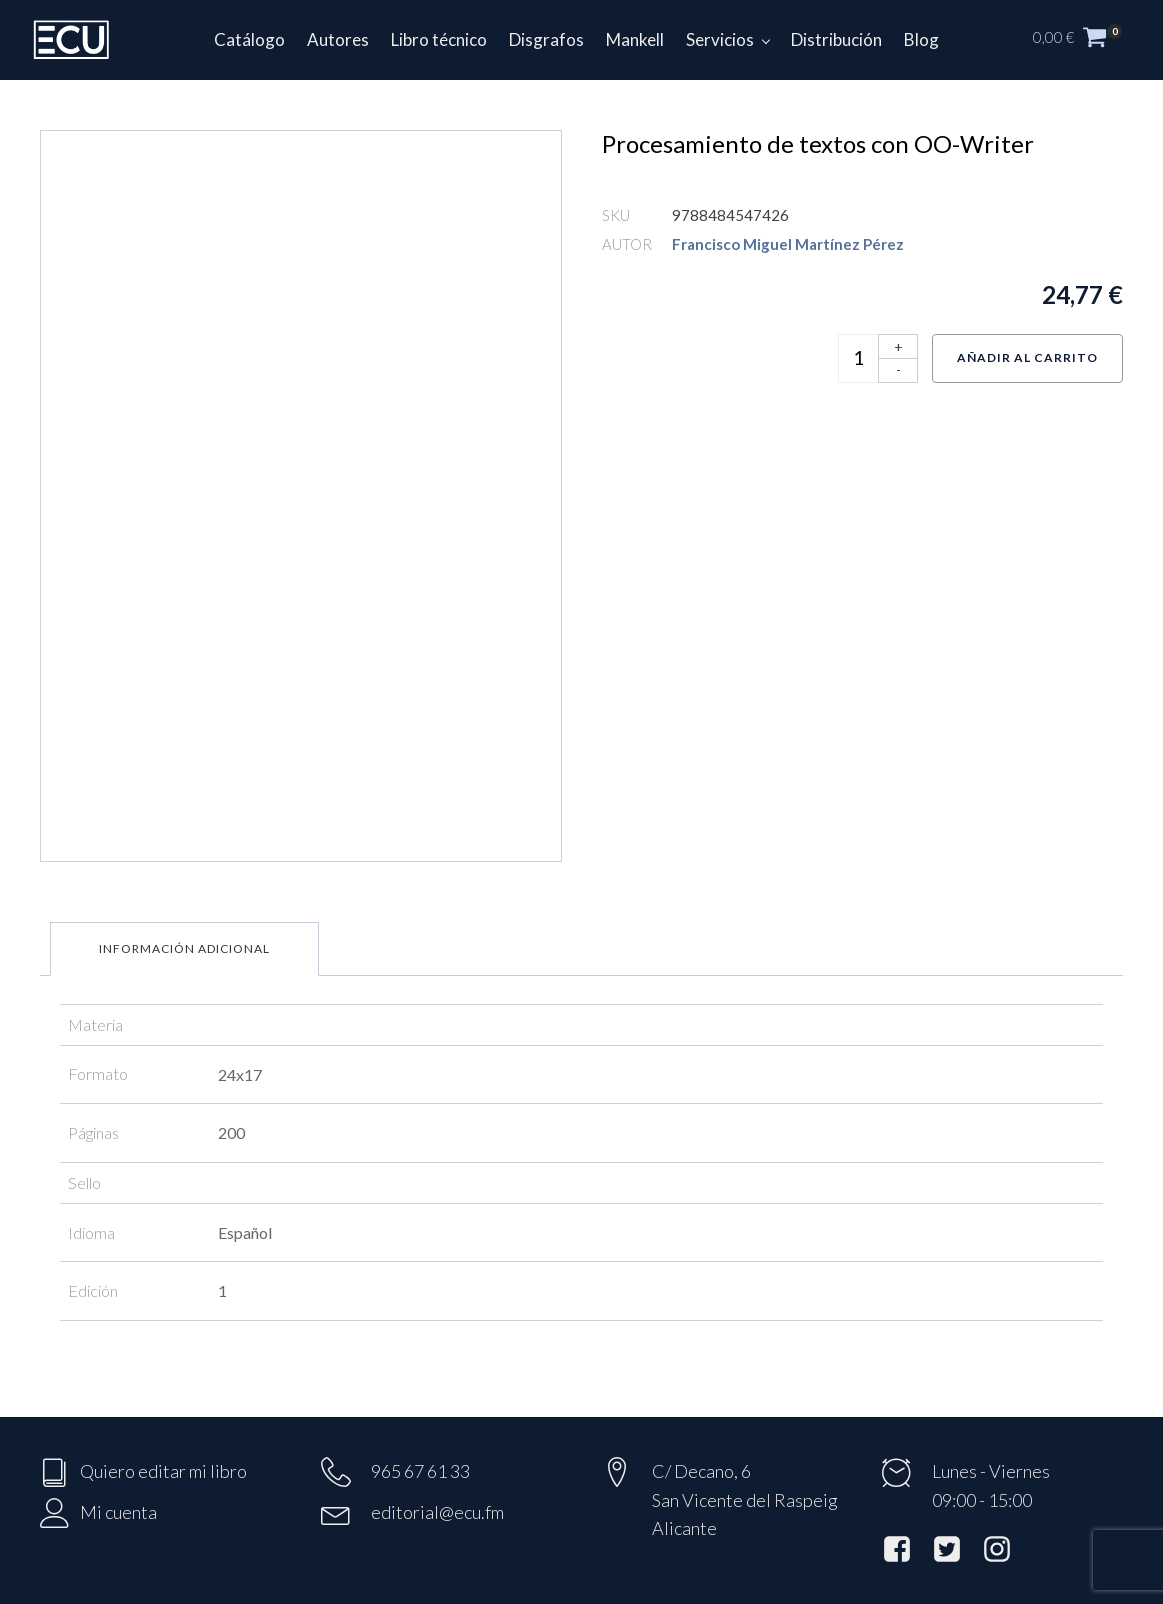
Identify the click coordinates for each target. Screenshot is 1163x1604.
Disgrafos (546, 39)
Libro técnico (439, 39)
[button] (1088, 40)
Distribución (836, 39)
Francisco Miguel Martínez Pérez (788, 244)
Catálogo (249, 39)
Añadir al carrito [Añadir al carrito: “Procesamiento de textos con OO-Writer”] (1027, 357)
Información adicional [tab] (184, 948)
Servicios (720, 39)
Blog (921, 39)
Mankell (635, 39)
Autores (338, 39)
